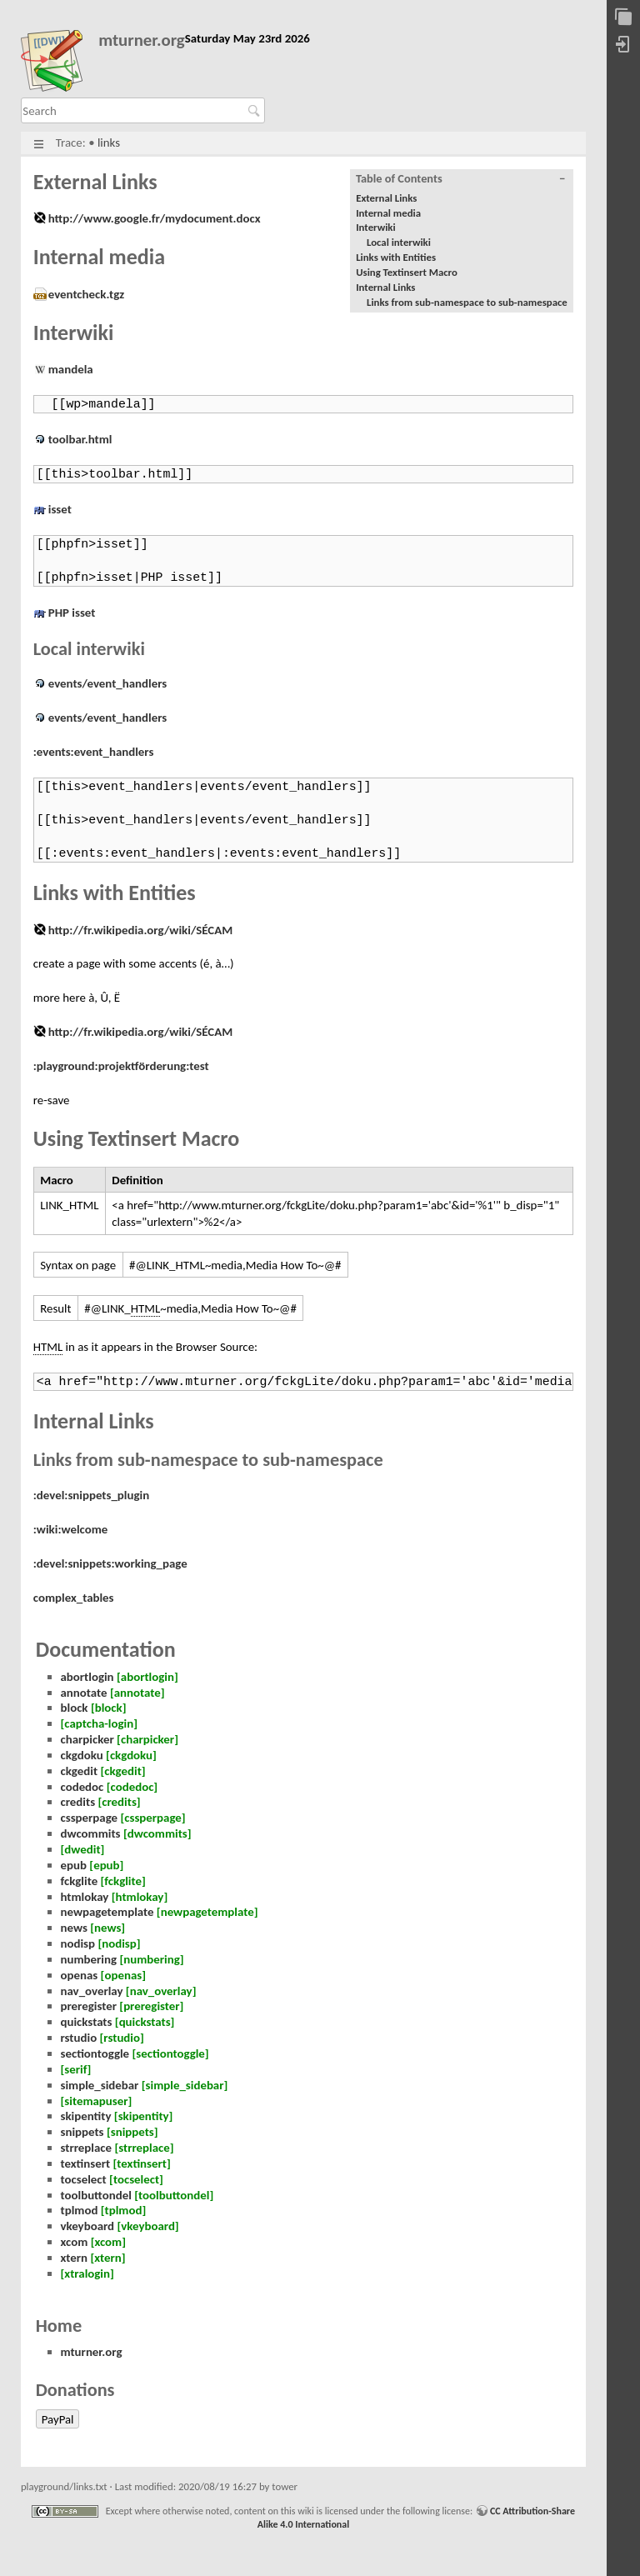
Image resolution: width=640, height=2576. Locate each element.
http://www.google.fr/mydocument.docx (154, 218)
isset (60, 509)
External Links (386, 198)
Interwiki (375, 227)
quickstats (86, 2021)
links (109, 142)
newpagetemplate (107, 1911)
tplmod (79, 2210)
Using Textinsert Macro (407, 272)
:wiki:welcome (70, 1529)
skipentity (86, 2115)
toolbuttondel (96, 2195)
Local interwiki (399, 242)
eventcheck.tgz (86, 294)
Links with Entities (396, 257)
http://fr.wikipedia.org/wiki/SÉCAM (140, 930)
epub (74, 1865)
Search (256, 111)
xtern (74, 2257)
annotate (84, 1692)
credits (78, 1801)
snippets (82, 2131)
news (74, 1927)
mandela (70, 369)
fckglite (79, 1880)
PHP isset (72, 612)
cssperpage (89, 1817)
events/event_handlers (107, 683)
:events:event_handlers (93, 751)
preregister (89, 2005)
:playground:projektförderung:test (121, 1065)
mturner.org (141, 40)
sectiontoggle (95, 2053)
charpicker (87, 1739)
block (74, 1707)
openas (79, 1975)
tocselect (84, 2179)
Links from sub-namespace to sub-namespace (467, 302)
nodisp (78, 1943)
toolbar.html (80, 439)
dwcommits (91, 1833)
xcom (74, 2241)
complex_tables (73, 1597)
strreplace (86, 2147)
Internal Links (385, 287)
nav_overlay (92, 1990)
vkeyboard (88, 2225)
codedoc (82, 1786)
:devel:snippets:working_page (110, 1563)
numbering (89, 1959)
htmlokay (85, 1896)
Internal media (388, 213)
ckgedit (79, 1770)
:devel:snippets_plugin (91, 1495)
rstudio (79, 2037)
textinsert (86, 2163)
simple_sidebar (100, 2085)
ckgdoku (82, 1755)
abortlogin (87, 1676)
